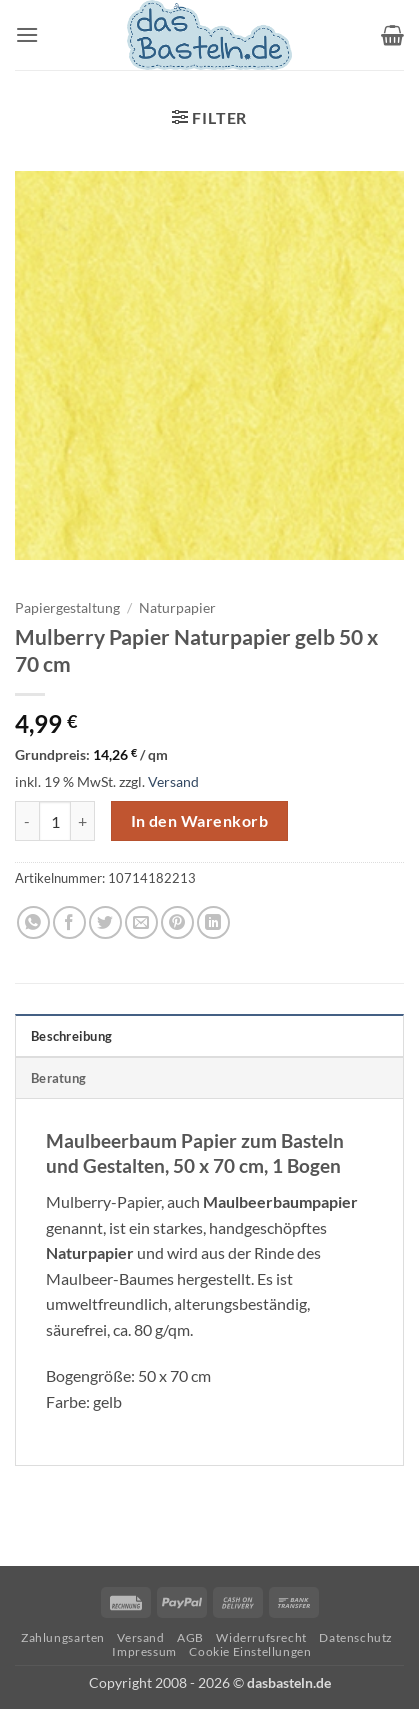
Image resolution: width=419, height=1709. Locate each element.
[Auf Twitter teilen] (105, 922)
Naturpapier (177, 608)
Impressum (144, 1651)
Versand (173, 781)
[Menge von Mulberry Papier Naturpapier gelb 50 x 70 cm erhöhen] (83, 821)
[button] (27, 34)
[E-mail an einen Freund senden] (141, 922)
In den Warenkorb (199, 821)
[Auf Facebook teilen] (69, 922)
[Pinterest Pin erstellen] (177, 922)
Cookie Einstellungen (250, 1651)
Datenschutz (356, 1637)
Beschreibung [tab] (71, 1036)
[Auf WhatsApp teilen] (33, 922)
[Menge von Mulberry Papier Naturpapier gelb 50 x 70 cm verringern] (27, 821)
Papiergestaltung (67, 608)
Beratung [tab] (58, 1078)
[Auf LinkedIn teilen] (213, 922)
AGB (190, 1637)
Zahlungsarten (63, 1637)
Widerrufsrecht (261, 1637)
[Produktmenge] (55, 821)
